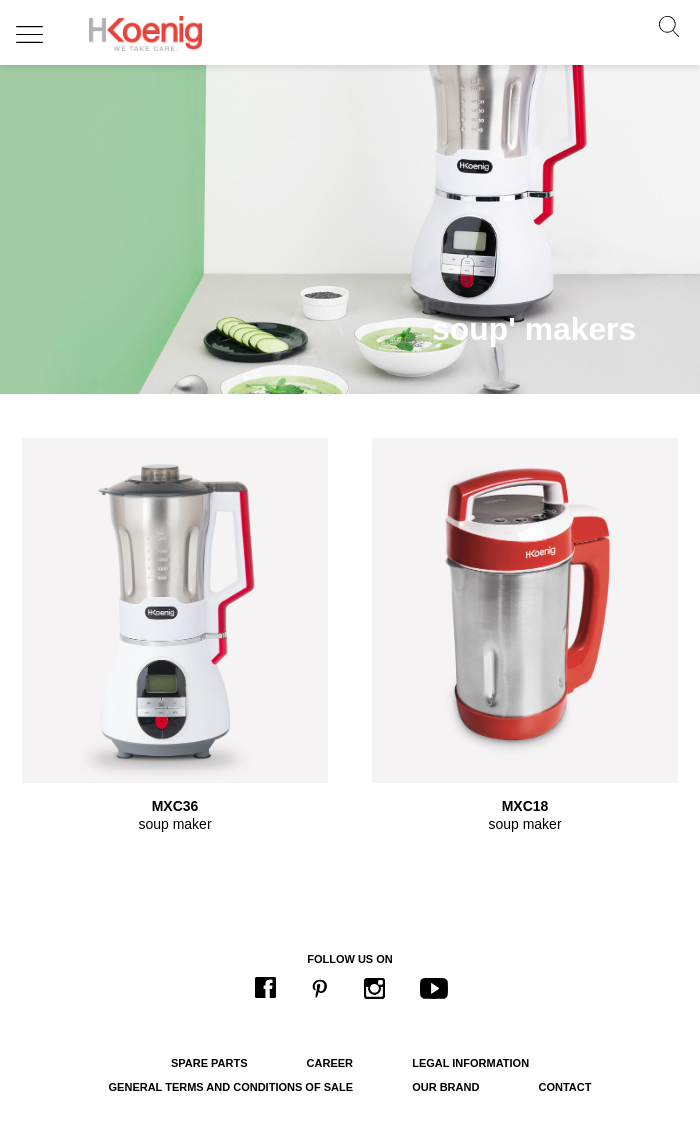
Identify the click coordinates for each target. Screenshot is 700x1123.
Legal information (470, 1063)
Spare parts (209, 1063)
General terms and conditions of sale (231, 1087)
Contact (564, 1087)
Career (330, 1063)
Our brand (445, 1087)
